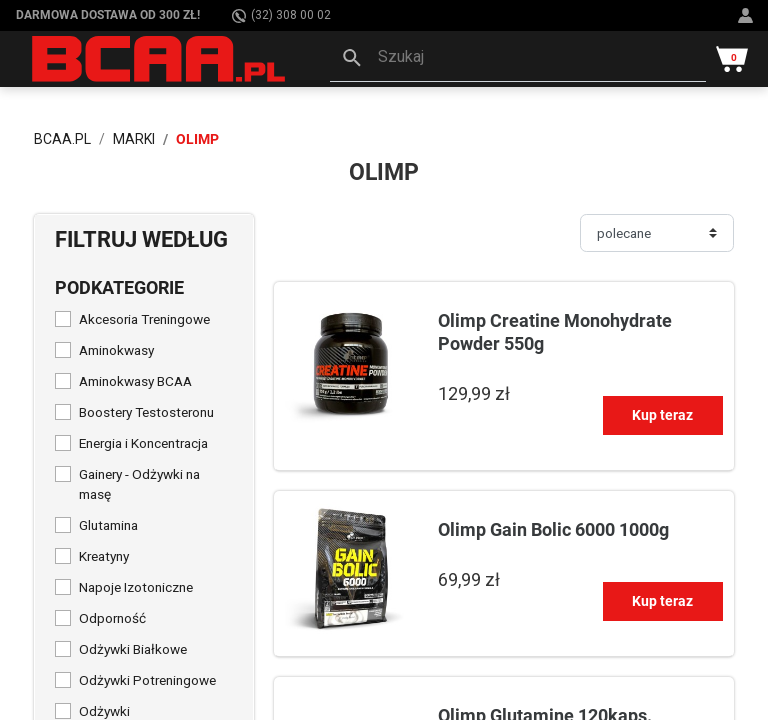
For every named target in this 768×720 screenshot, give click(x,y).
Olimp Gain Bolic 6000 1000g (553, 529)
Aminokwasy (116, 350)
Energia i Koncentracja (143, 443)
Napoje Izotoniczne (136, 587)
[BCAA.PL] (160, 58)
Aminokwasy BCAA (135, 381)
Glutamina (108, 525)
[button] (518, 59)
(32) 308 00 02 (281, 15)
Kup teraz (662, 415)
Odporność (112, 618)
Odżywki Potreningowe (147, 680)
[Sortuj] (657, 233)
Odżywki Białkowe (133, 649)
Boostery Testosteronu (146, 412)
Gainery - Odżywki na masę (139, 484)
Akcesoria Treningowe (144, 319)
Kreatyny (104, 556)
